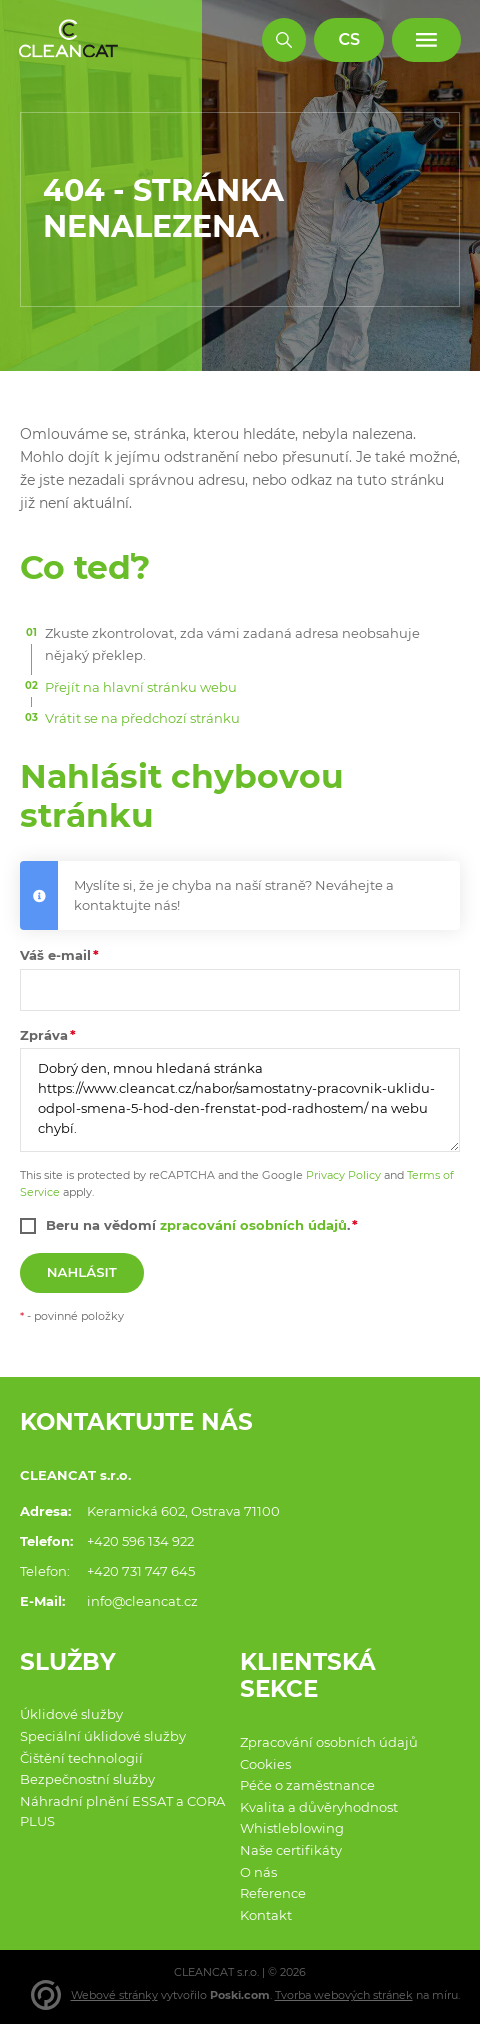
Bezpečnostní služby (87, 1779)
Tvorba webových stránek (344, 1995)
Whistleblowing (292, 1828)
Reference (273, 1893)
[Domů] (68, 39)
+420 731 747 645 (141, 1571)
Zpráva (44, 1035)
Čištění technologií (81, 1758)
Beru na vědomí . (198, 1225)
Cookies (265, 1764)
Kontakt (266, 1915)
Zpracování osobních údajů (329, 1742)
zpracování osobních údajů (253, 1225)
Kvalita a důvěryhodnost (319, 1807)
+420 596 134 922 (140, 1541)
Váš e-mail (55, 955)
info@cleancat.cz (142, 1601)
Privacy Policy (343, 1175)
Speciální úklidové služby (103, 1736)
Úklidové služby (71, 1714)
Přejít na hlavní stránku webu (141, 687)
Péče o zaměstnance (307, 1785)
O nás (258, 1872)
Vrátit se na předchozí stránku (142, 718)
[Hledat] (284, 40)
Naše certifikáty (291, 1850)
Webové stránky (114, 1995)
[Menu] (426, 40)
